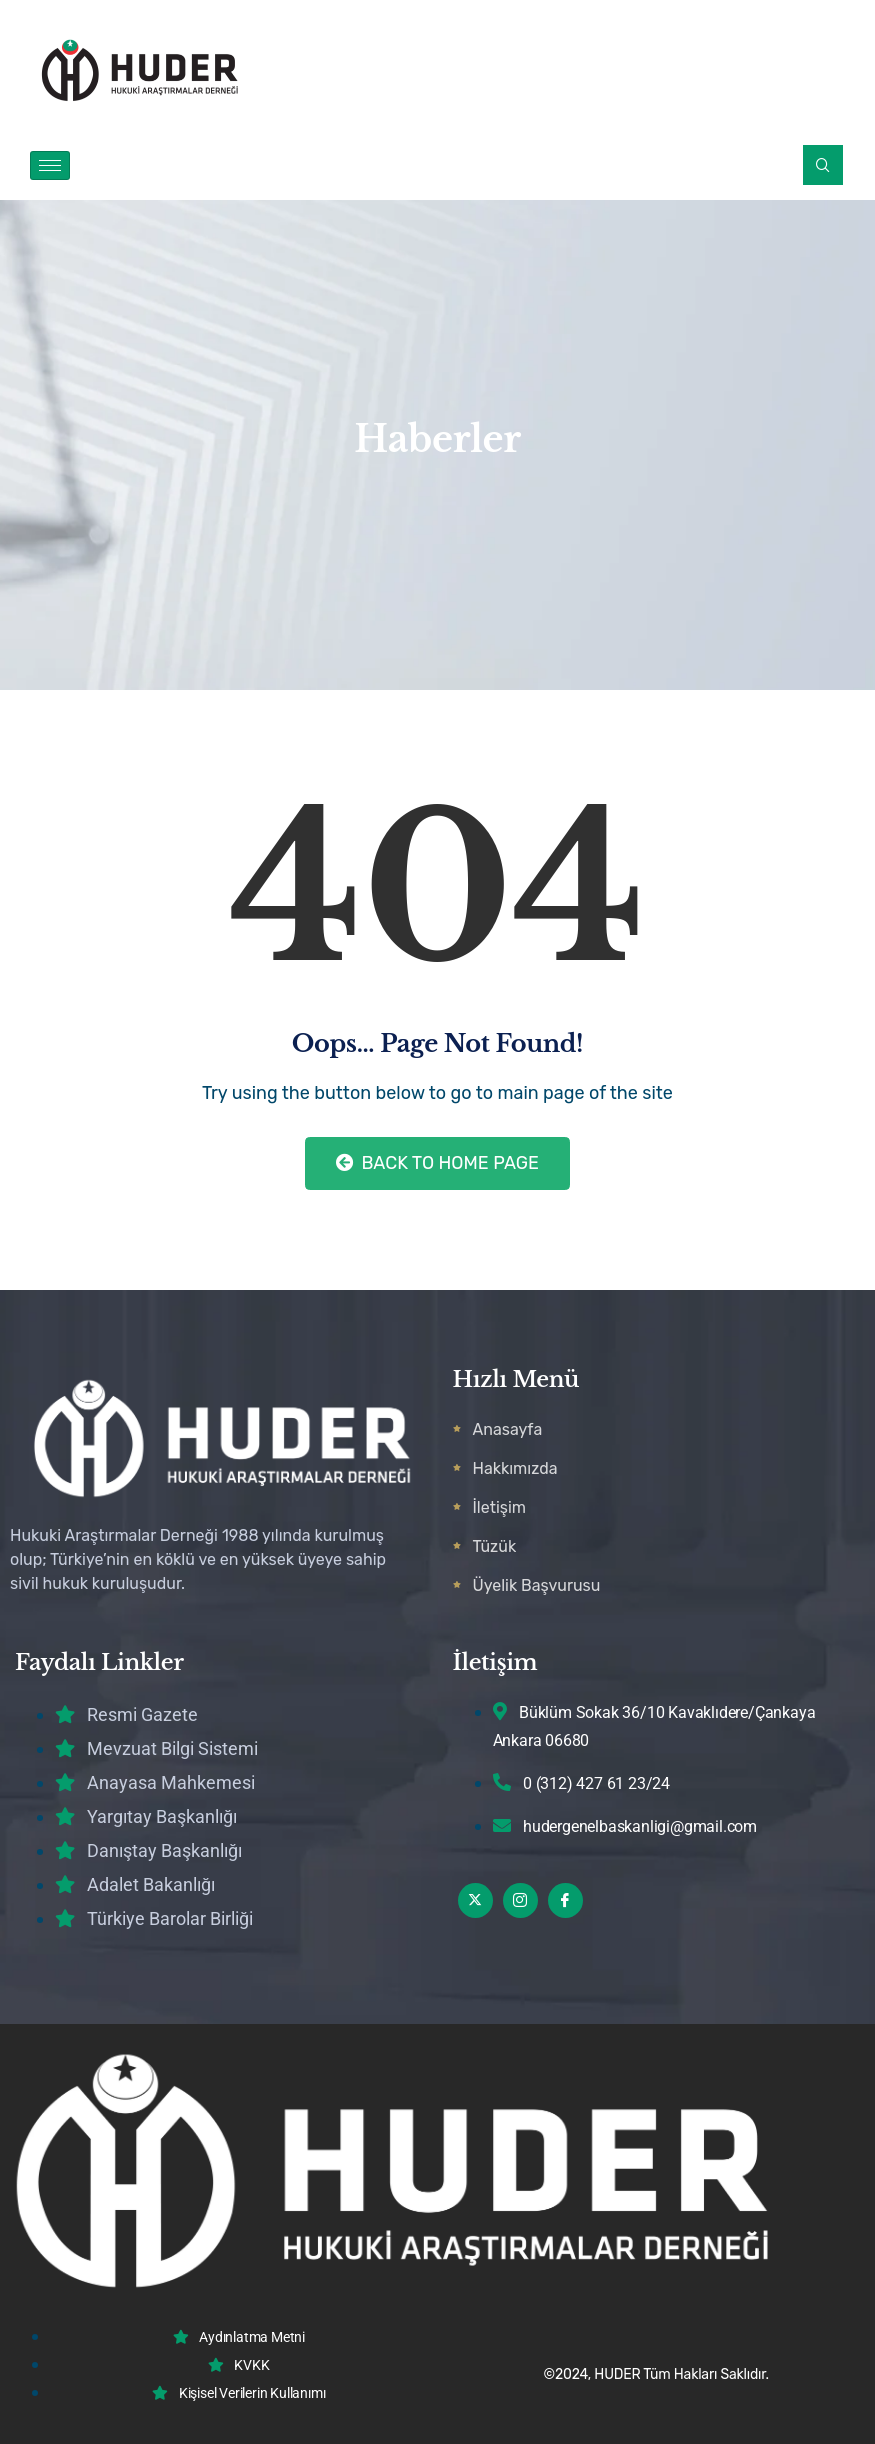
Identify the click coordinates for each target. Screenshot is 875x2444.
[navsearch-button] (823, 165)
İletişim (500, 1507)
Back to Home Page (437, 1163)
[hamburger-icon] (50, 165)
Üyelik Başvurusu (537, 1585)
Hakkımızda (515, 1468)
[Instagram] (520, 1900)
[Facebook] (565, 1900)
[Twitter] (475, 1900)
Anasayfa (508, 1429)
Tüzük (495, 1546)
